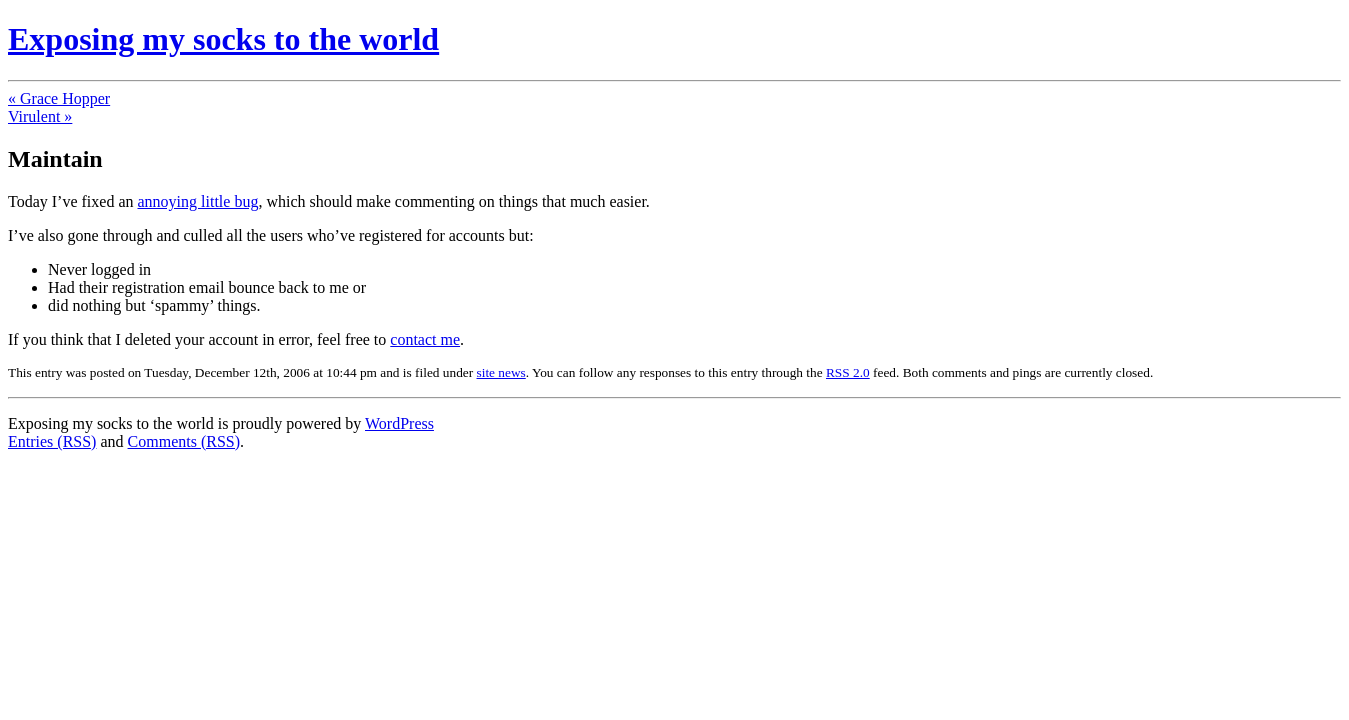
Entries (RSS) (52, 441)
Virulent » (40, 116)
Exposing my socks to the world (223, 39)
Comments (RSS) (184, 441)
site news (501, 372)
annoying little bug (198, 201)
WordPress (399, 423)
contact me (425, 339)
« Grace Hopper (59, 98)
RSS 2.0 (848, 372)
